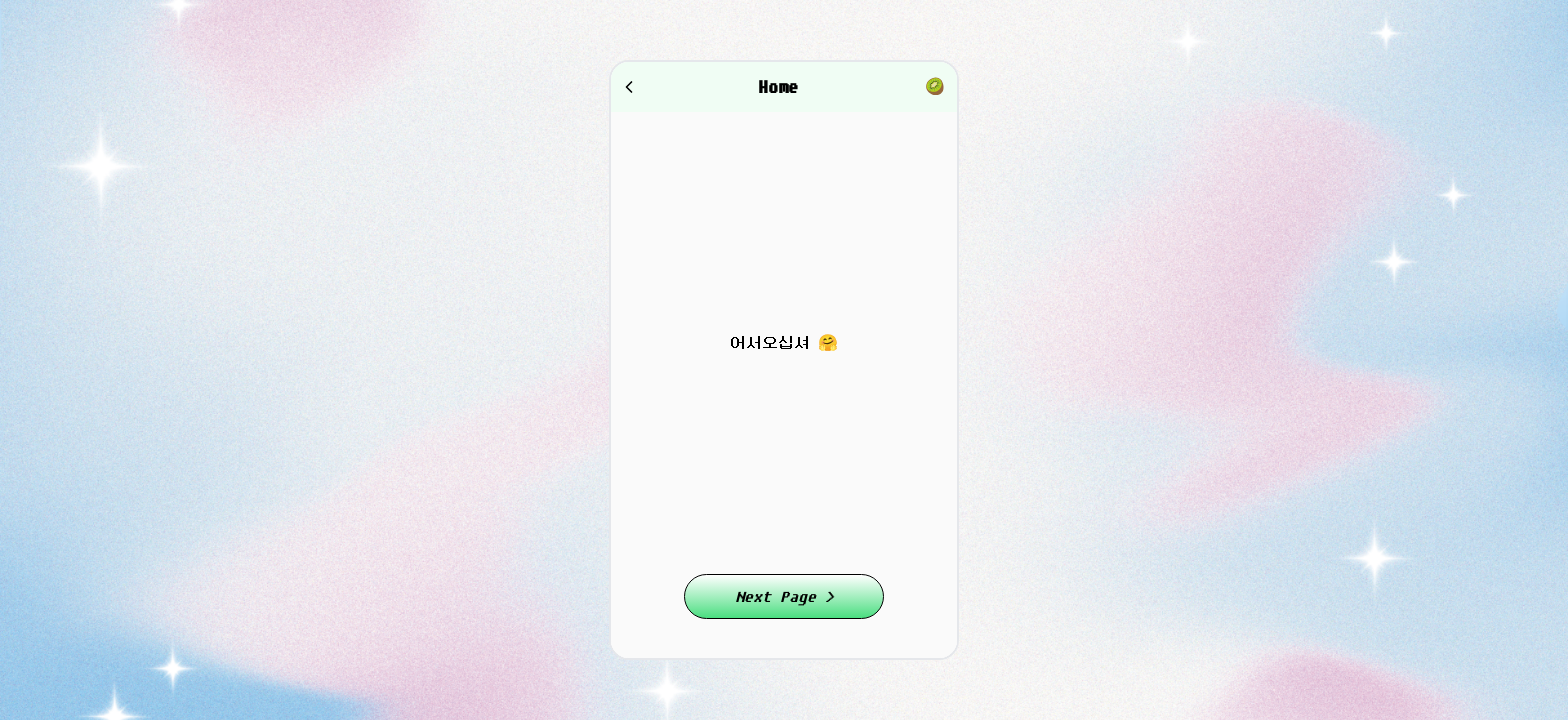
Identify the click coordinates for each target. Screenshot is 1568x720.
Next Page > (784, 596)
